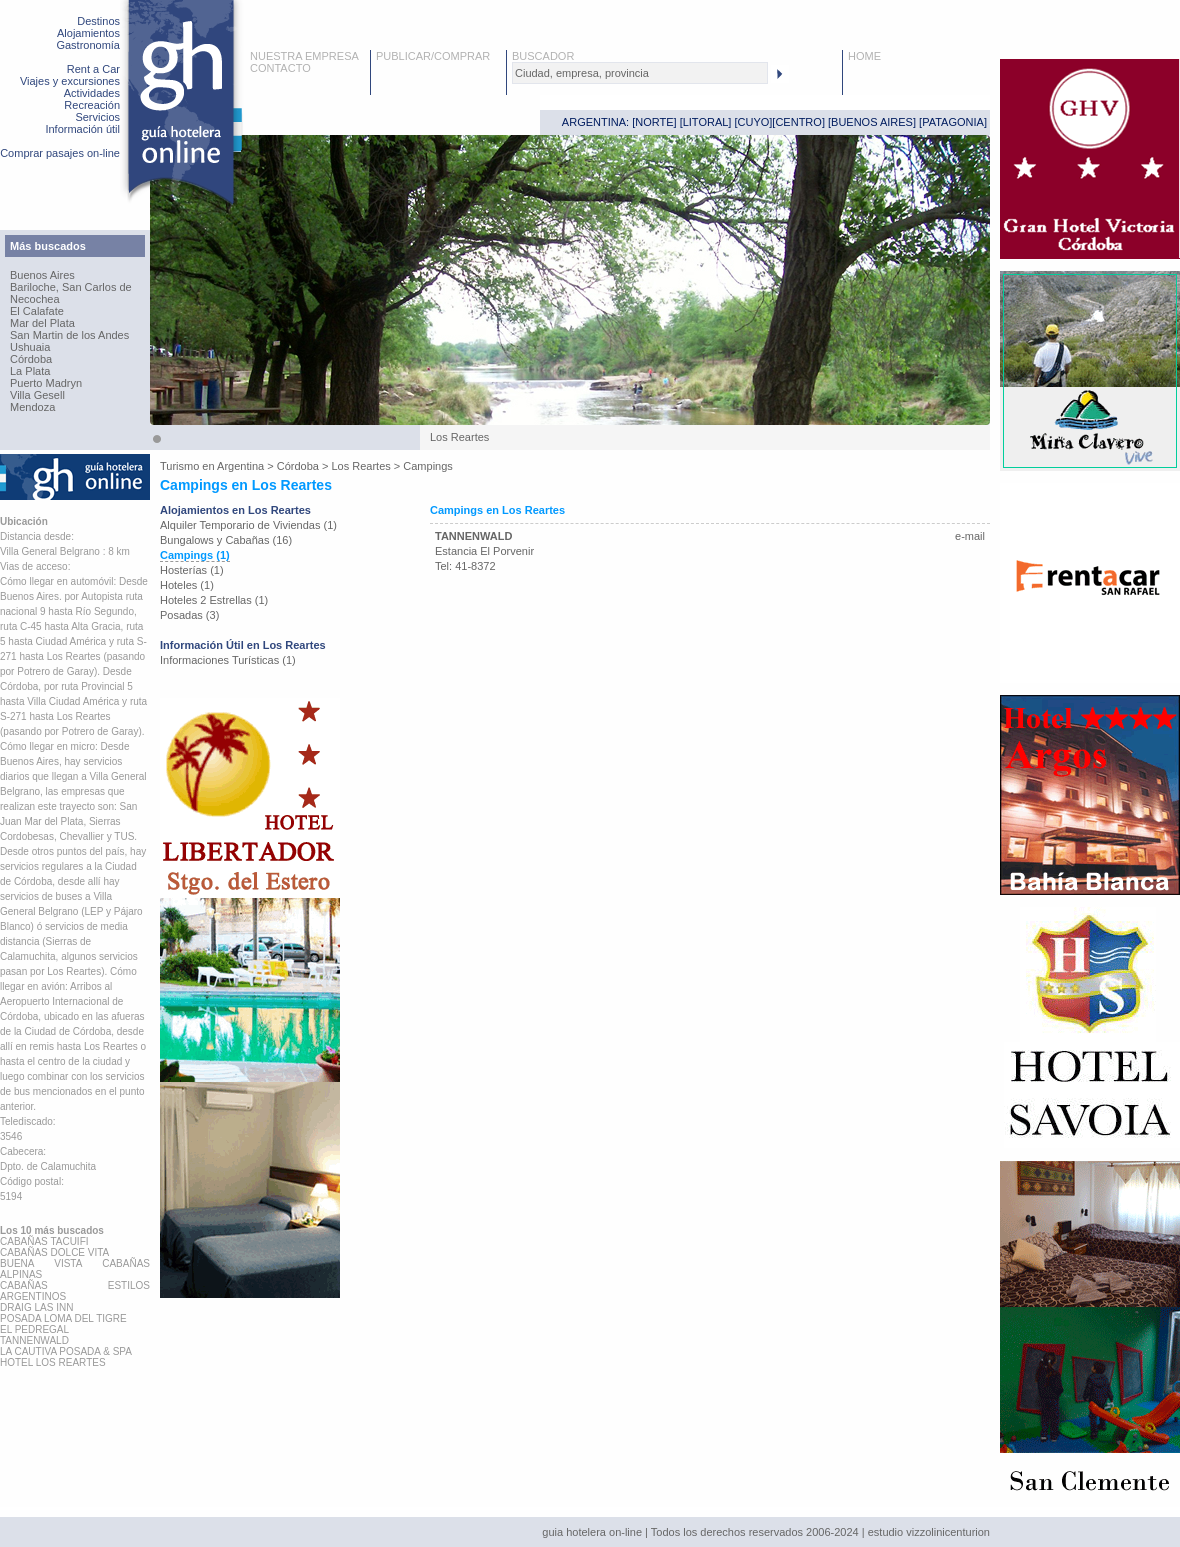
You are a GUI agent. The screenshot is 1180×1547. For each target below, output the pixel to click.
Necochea (35, 299)
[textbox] (640, 73)
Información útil (82, 129)
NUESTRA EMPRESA (304, 56)
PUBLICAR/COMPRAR (433, 56)
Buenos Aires (42, 275)
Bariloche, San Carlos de (71, 287)
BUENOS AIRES (872, 122)
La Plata (30, 371)
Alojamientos (88, 33)
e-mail (970, 536)
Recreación (92, 105)
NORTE (654, 122)
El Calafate (37, 311)
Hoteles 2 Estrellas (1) (214, 600)
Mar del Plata (42, 323)
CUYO (754, 122)
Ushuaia (30, 347)
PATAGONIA (953, 122)
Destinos (98, 21)
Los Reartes (360, 466)
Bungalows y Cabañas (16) (226, 540)
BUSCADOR (543, 56)
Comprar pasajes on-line (60, 153)
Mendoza (32, 407)
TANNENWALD (473, 536)
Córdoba (31, 359)
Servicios (97, 117)
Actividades (92, 93)
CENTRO (798, 122)
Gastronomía (88, 45)
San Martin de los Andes (69, 335)
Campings (428, 466)
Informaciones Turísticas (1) (228, 660)
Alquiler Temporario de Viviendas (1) (248, 525)
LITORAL (706, 122)
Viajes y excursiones (70, 81)
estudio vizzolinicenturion (929, 1532)
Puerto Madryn (46, 383)
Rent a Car (93, 69)
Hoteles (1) (187, 585)
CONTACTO (280, 68)
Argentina (240, 466)
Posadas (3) (189, 615)
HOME (864, 56)
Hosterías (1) (192, 570)
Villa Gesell (37, 395)
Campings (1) (195, 555)
